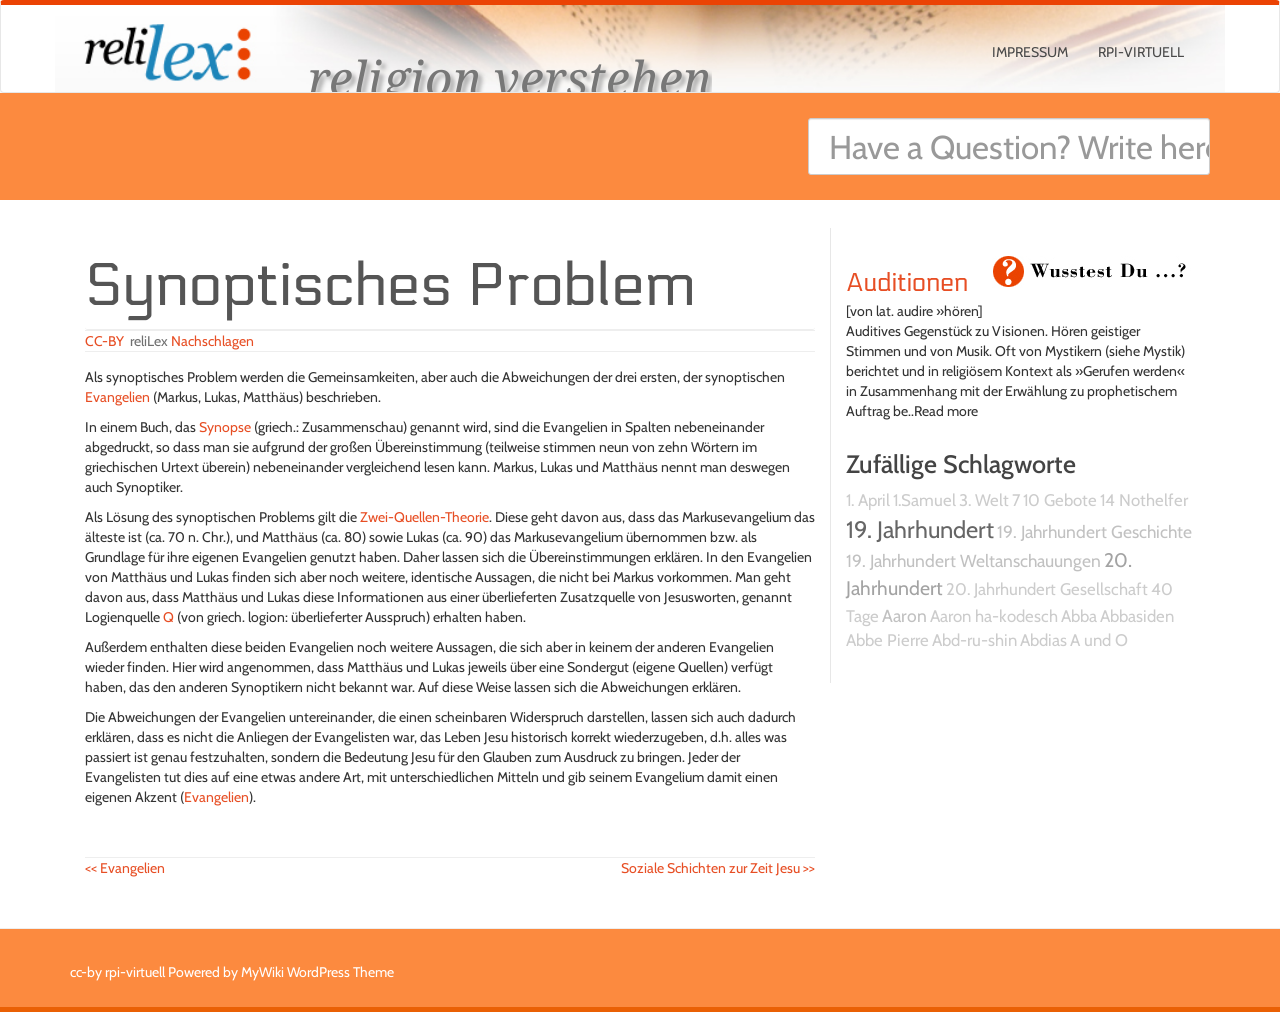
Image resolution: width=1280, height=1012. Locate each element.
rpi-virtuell (1141, 52)
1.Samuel (924, 500)
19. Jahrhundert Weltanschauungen (973, 560)
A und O (1099, 640)
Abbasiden (1137, 616)
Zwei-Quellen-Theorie (424, 517)
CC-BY (104, 341)
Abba (1079, 616)
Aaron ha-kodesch (994, 616)
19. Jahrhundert (920, 529)
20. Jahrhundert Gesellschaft (1047, 589)
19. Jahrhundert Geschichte (1094, 531)
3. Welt (984, 500)
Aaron (904, 615)
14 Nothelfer (1144, 500)
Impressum (1030, 52)
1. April (868, 500)
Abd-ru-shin (974, 640)
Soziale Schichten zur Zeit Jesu (718, 868)
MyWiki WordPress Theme (317, 972)
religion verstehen (510, 77)
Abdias (1043, 640)
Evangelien (117, 397)
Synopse (225, 427)
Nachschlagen (212, 341)
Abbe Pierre (887, 640)
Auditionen (907, 283)
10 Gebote (1060, 500)
